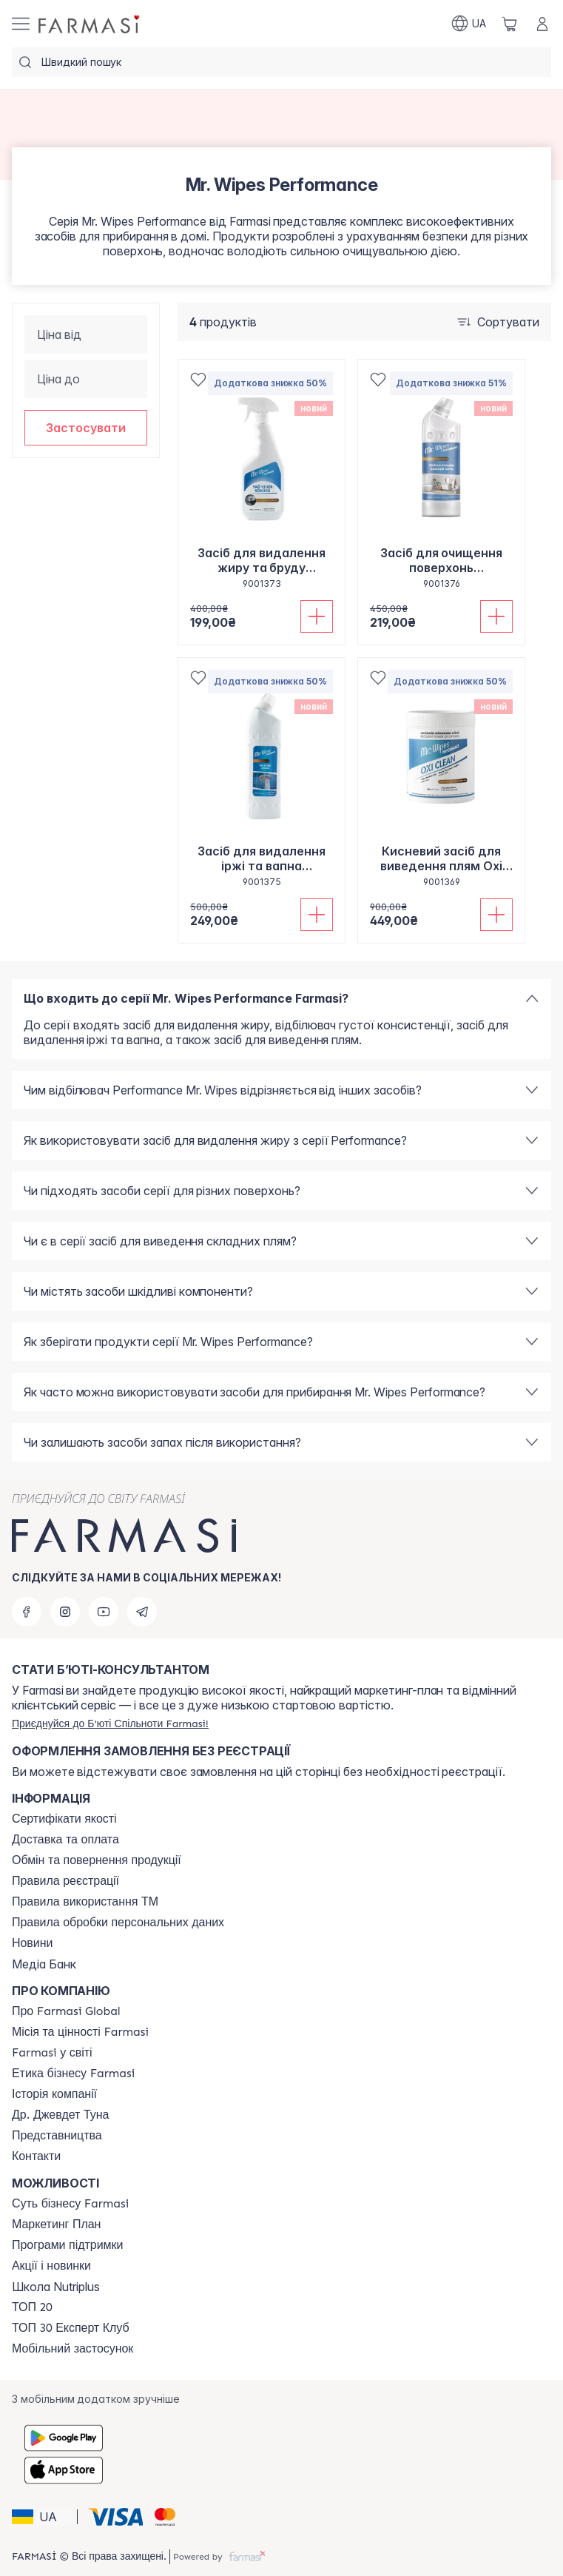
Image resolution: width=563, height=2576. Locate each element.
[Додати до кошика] (316, 616)
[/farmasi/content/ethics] (73, 2073)
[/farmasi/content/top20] (32, 2307)
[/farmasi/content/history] (54, 2094)
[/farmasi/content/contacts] (36, 2156)
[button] (85, 427)
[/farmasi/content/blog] (32, 1943)
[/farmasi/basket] (510, 24)
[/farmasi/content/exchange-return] (96, 1860)
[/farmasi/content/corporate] (52, 2052)
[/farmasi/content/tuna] (60, 2115)
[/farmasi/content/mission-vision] (80, 2032)
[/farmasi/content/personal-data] (118, 1922)
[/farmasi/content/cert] (64, 1819)
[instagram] (65, 1612)
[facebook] (26, 1612)
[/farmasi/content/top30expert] (70, 2328)
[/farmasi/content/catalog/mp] (56, 2224)
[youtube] (103, 1612)
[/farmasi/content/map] (57, 2135)
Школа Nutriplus (56, 2286)
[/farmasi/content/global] (66, 2011)
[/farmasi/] (90, 23)
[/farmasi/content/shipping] (65, 1839)
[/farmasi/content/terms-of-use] (65, 1881)
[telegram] (142, 1612)
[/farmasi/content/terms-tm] (85, 1901)
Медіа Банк (44, 1964)
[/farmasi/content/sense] (70, 2203)
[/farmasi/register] (110, 1723)
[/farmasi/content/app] (72, 2348)
